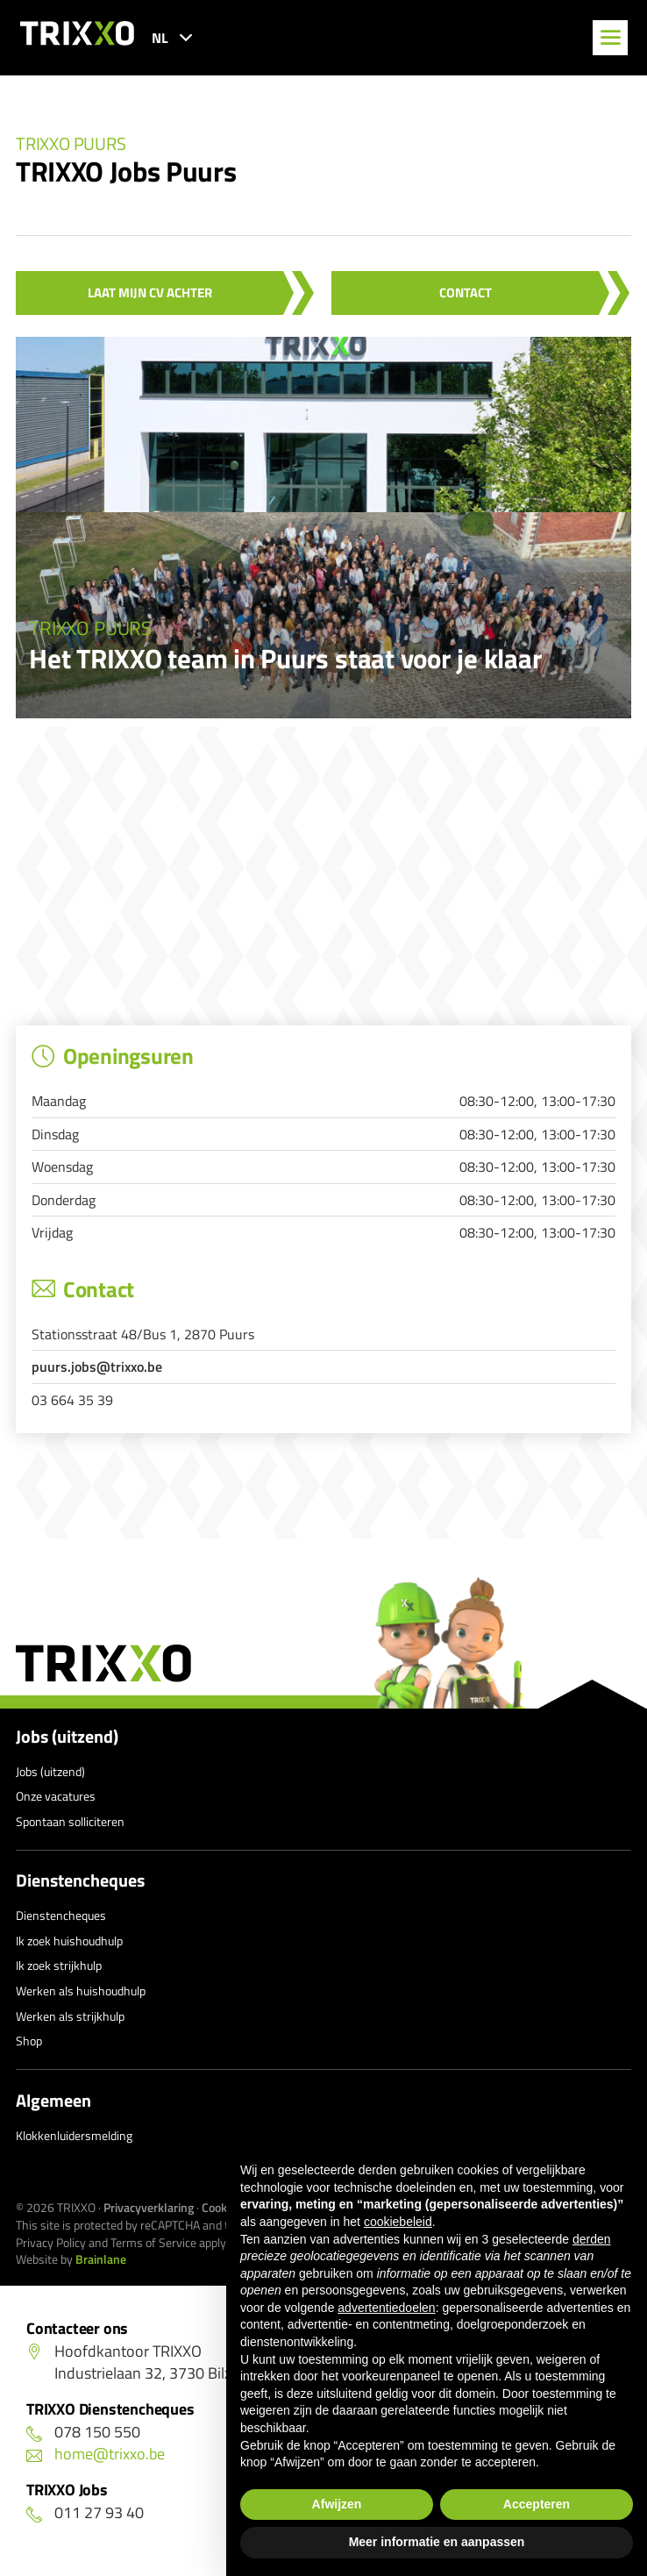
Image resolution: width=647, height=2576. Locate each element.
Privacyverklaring (148, 2207)
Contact (465, 292)
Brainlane (100, 2259)
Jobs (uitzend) (67, 1736)
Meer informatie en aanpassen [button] (437, 2542)
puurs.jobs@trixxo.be (97, 1366)
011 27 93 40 (85, 2512)
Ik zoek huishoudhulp (69, 1940)
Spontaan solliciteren (70, 1821)
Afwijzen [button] (337, 2504)
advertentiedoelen (386, 2308)
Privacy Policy (51, 2242)
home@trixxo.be (95, 2454)
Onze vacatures (56, 1796)
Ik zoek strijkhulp (59, 1965)
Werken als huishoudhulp (81, 1990)
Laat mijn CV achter (150, 292)
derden (591, 2239)
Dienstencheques (80, 1880)
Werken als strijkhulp (70, 2016)
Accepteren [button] (536, 2504)
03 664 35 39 (72, 1399)
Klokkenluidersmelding (74, 2135)
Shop (29, 2040)
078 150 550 (83, 2432)
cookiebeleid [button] (398, 2222)
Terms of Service (153, 2242)
